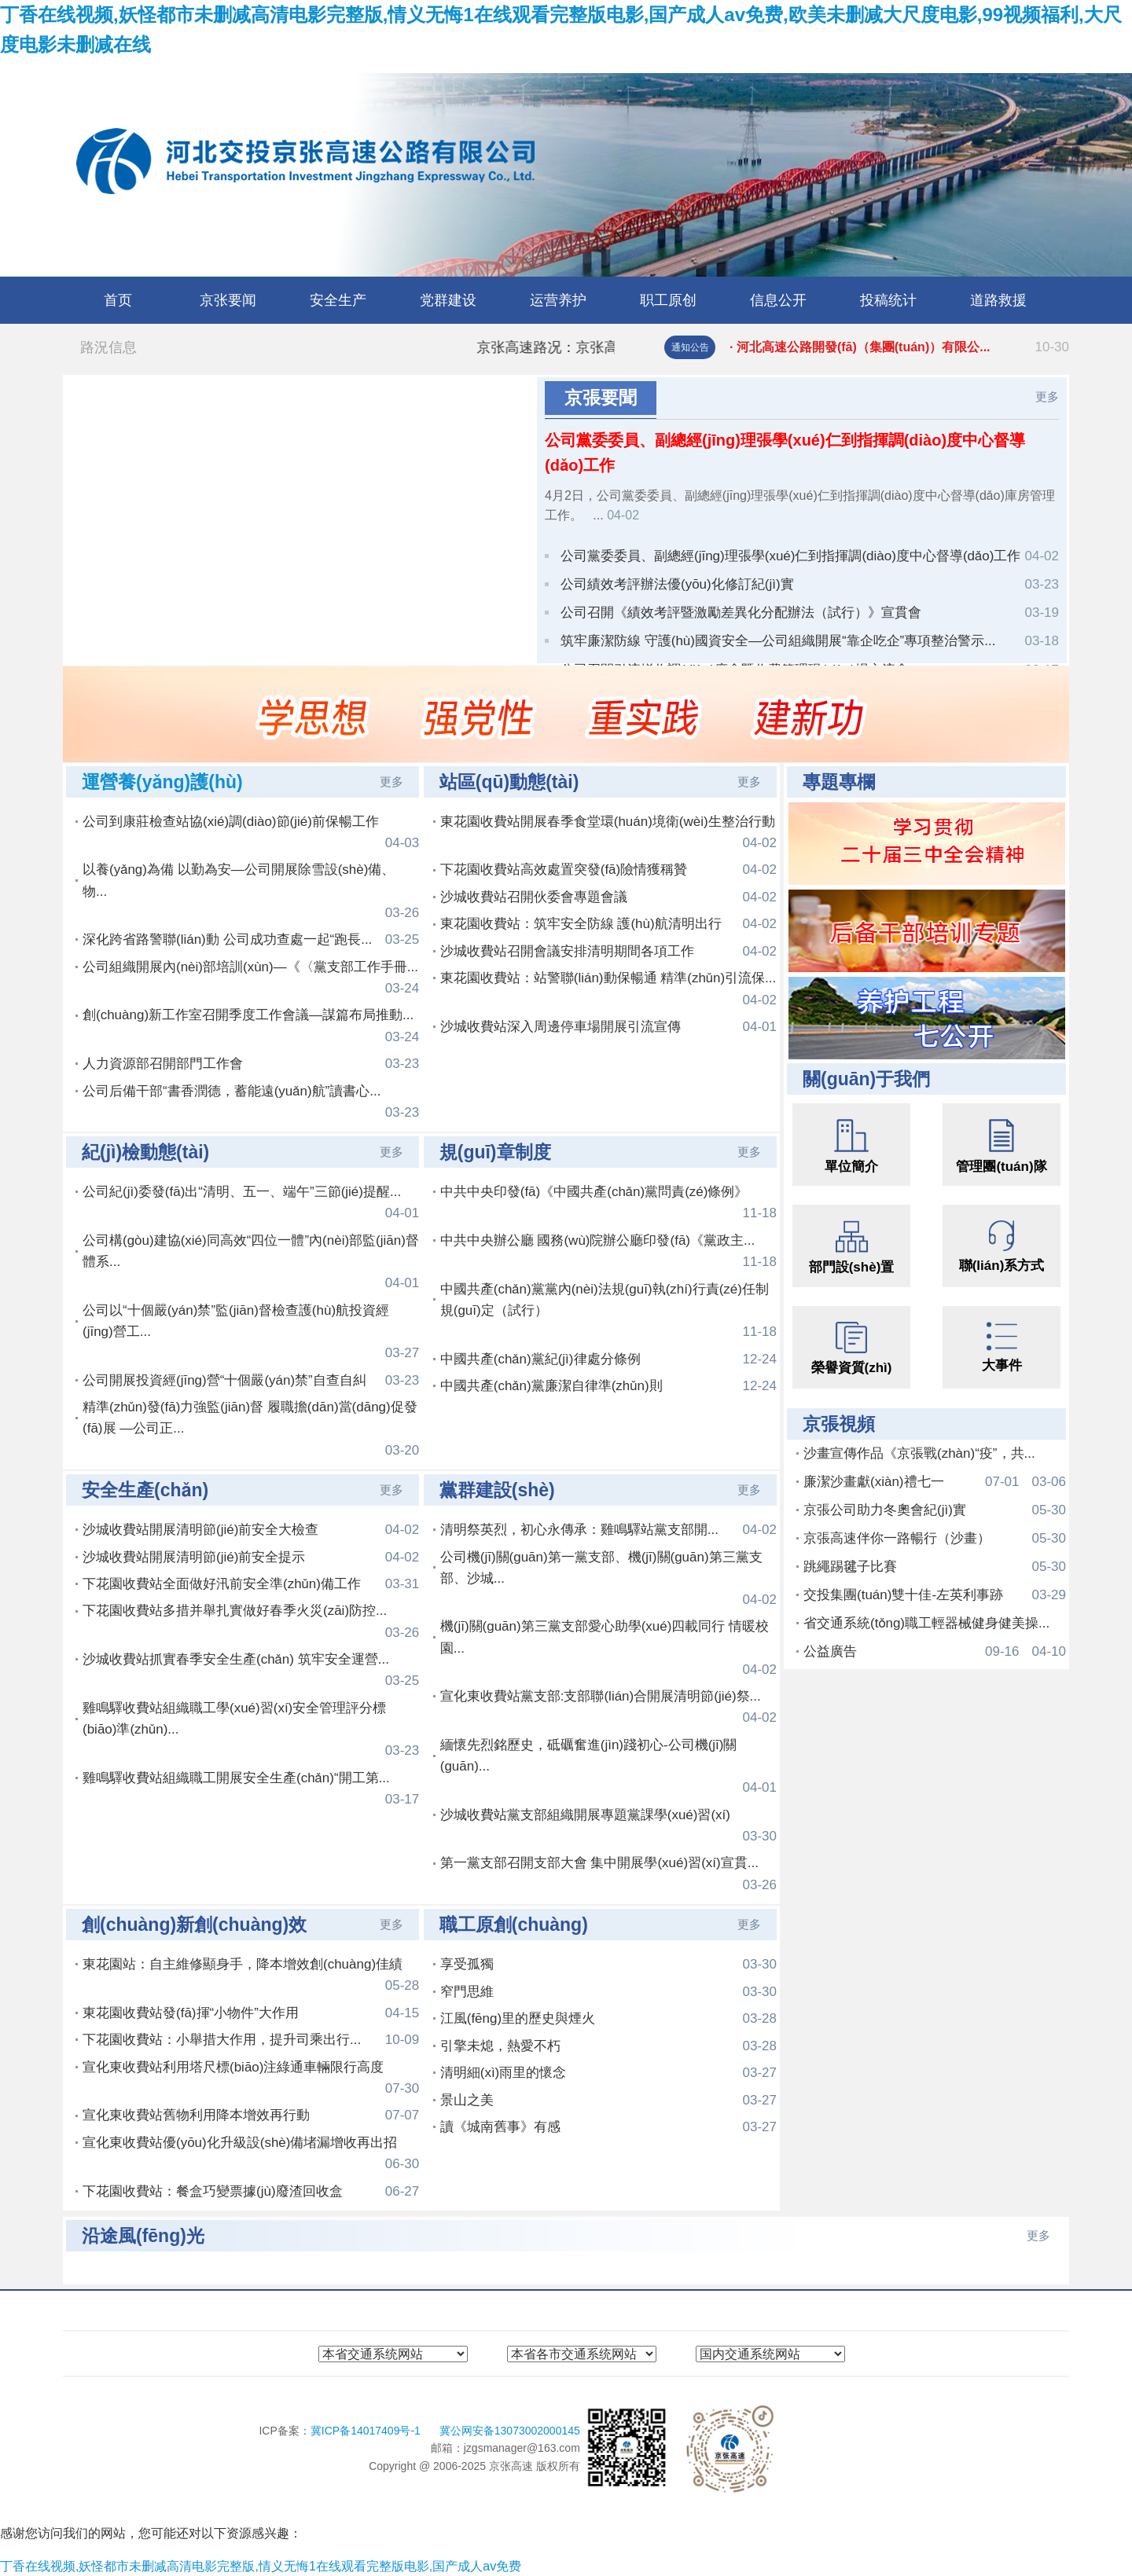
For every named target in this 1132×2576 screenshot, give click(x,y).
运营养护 (558, 300)
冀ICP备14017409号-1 (367, 2430)
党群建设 (448, 300)
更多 (1047, 396)
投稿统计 (888, 300)
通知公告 (690, 347)
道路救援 (998, 300)
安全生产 (338, 300)
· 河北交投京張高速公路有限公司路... (899, 347)
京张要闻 (228, 300)
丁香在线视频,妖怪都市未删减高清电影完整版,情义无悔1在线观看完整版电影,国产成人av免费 (260, 2566)
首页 (118, 300)
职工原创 (668, 300)
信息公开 (778, 300)
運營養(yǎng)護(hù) (162, 782)
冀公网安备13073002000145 (509, 2430)
